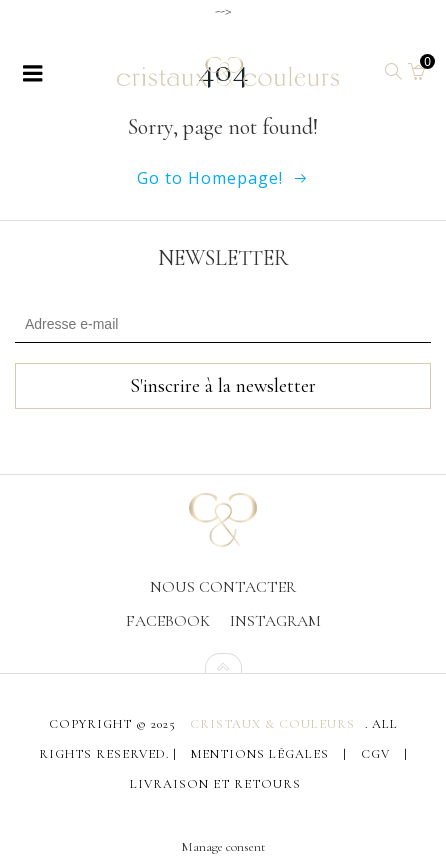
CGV (375, 752)
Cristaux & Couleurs (272, 722)
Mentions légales (260, 752)
